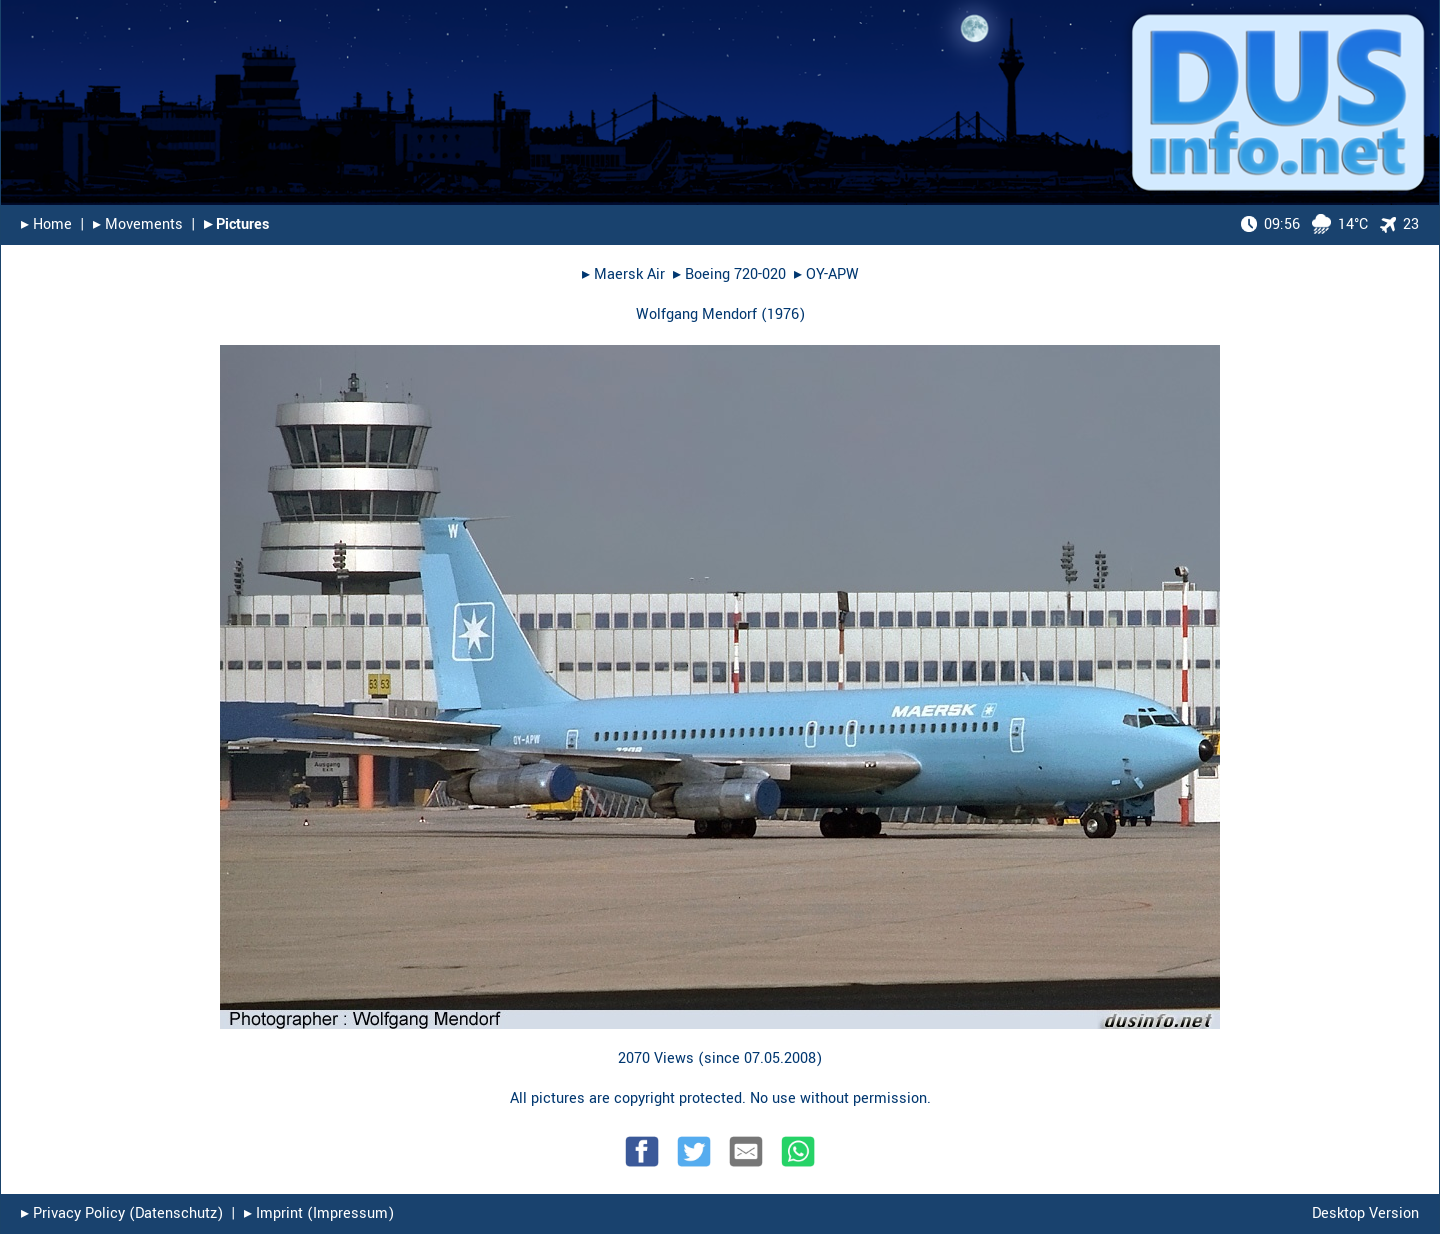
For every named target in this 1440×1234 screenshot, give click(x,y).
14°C (1304, 224)
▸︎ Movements (138, 224)
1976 (783, 314)
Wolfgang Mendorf (696, 314)
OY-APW (832, 274)
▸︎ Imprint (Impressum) (319, 1213)
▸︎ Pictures (236, 224)
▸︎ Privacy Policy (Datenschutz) (122, 1213)
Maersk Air (629, 274)
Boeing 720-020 (735, 274)
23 (1399, 224)
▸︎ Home (46, 224)
